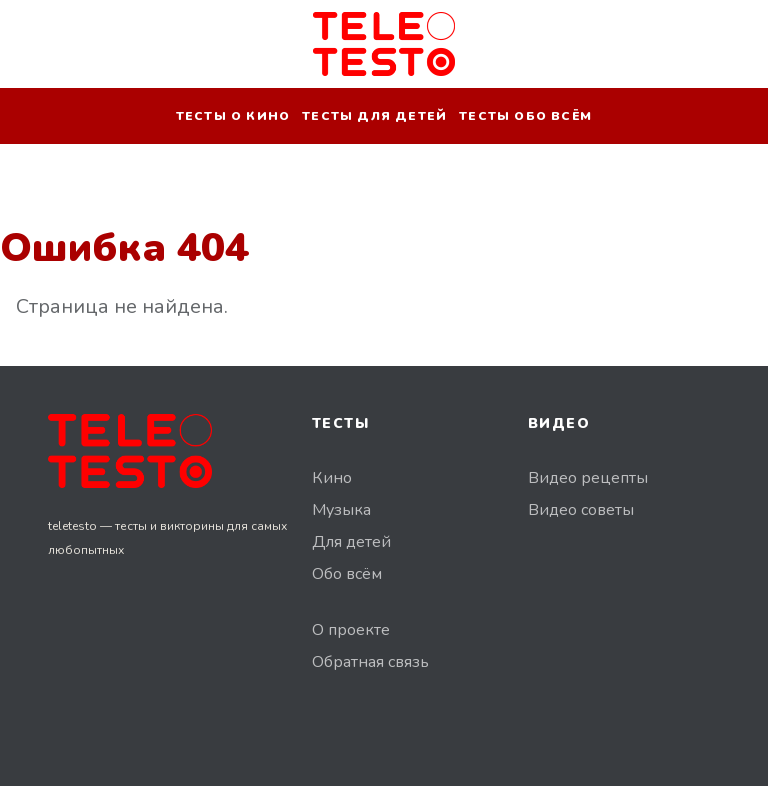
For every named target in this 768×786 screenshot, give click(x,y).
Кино (332, 478)
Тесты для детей (374, 116)
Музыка (341, 510)
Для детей (351, 542)
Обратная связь (370, 662)
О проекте (351, 630)
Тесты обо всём (525, 116)
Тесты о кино (233, 116)
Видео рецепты (588, 478)
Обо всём (347, 574)
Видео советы (581, 510)
